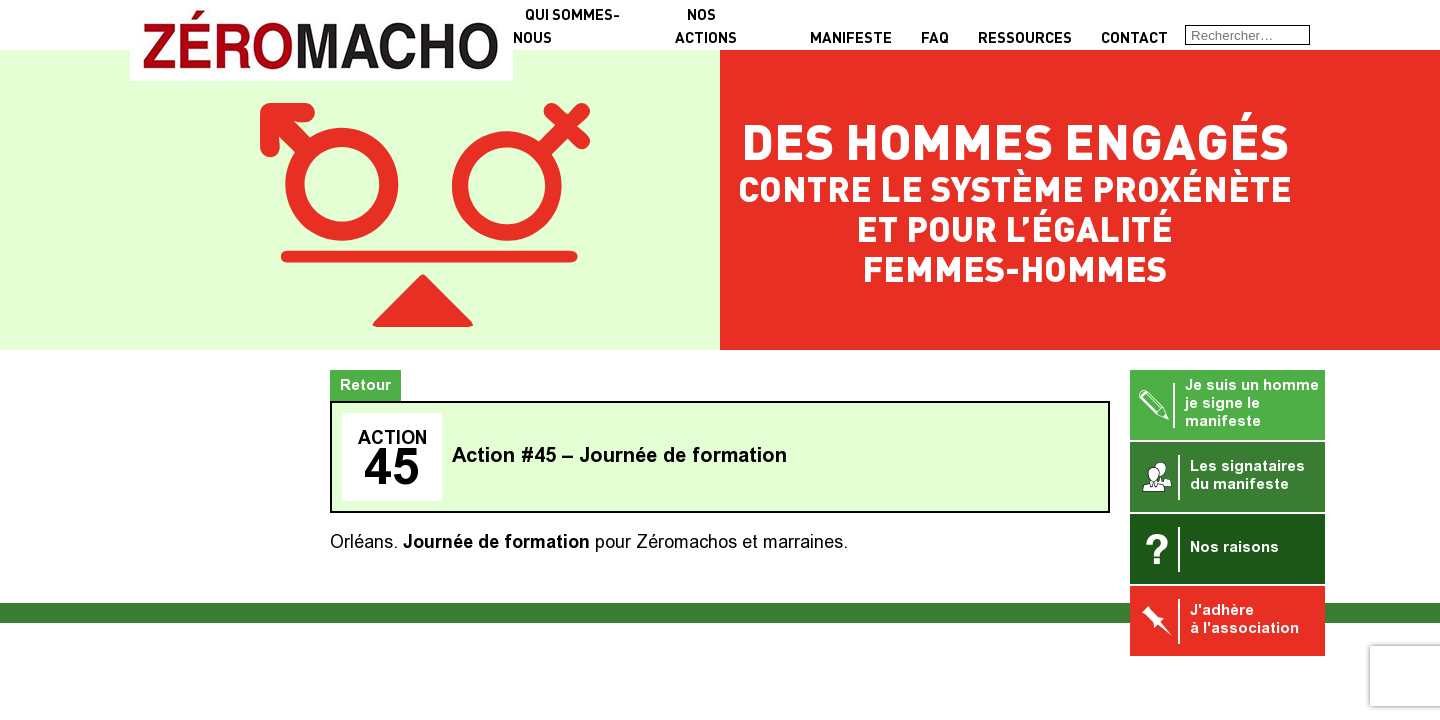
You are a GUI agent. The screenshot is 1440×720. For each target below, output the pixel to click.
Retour (365, 386)
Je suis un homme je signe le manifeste (1227, 404)
